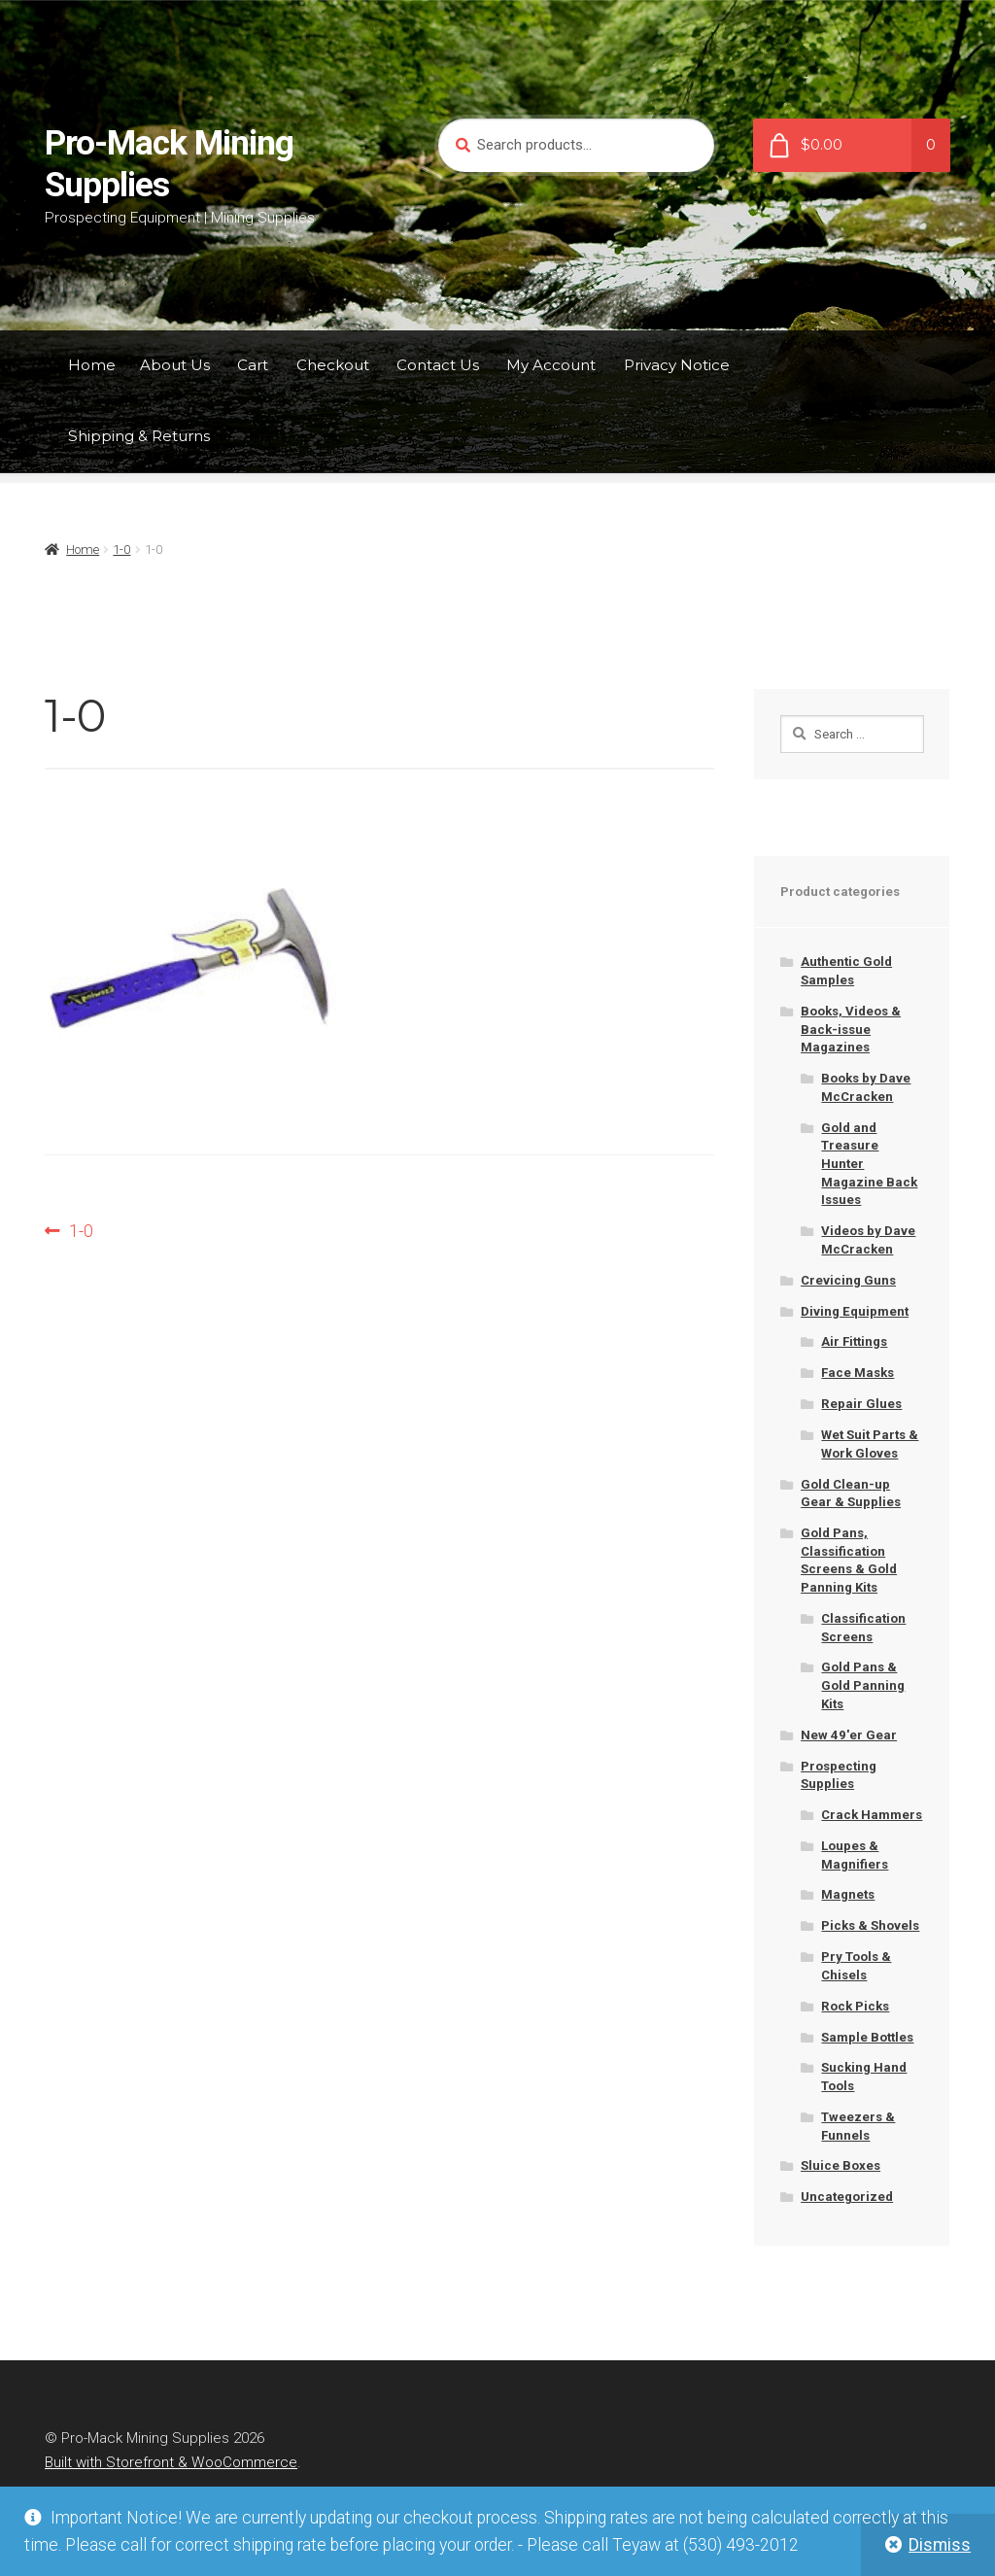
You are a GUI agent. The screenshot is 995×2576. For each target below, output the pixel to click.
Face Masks (857, 1372)
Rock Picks (855, 2006)
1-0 (121, 549)
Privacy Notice (677, 365)
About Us (175, 365)
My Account (551, 365)
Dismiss (940, 2545)
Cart (252, 365)
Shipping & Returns (139, 436)
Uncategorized (847, 2196)
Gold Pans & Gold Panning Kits (863, 1685)
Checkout (332, 365)
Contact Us (437, 365)
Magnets (848, 1894)
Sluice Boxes (840, 2165)
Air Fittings (854, 1341)
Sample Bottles (867, 2037)
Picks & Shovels (870, 1925)
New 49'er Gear (849, 1735)
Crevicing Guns (848, 1280)
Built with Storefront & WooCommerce (171, 2462)
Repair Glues (861, 1403)
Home (92, 365)
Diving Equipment (855, 1311)
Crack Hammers (871, 1814)
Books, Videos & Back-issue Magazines (851, 1029)
